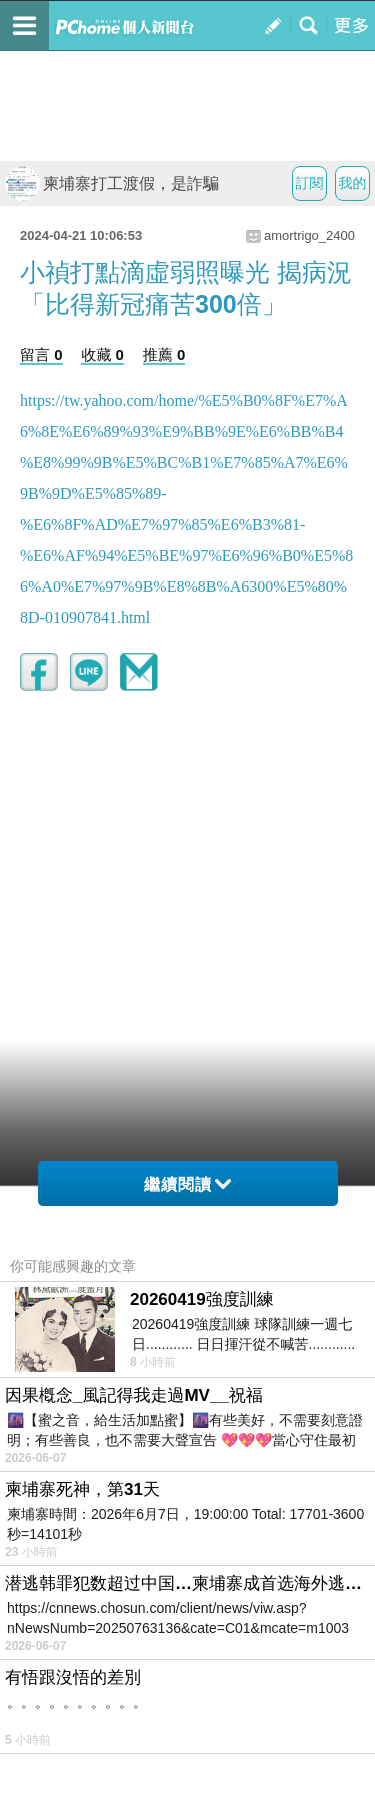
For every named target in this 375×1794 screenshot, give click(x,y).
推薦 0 (164, 354)
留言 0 (41, 354)
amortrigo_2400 (309, 235)
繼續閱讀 (187, 1184)
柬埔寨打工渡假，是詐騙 (112, 183)
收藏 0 (102, 354)
